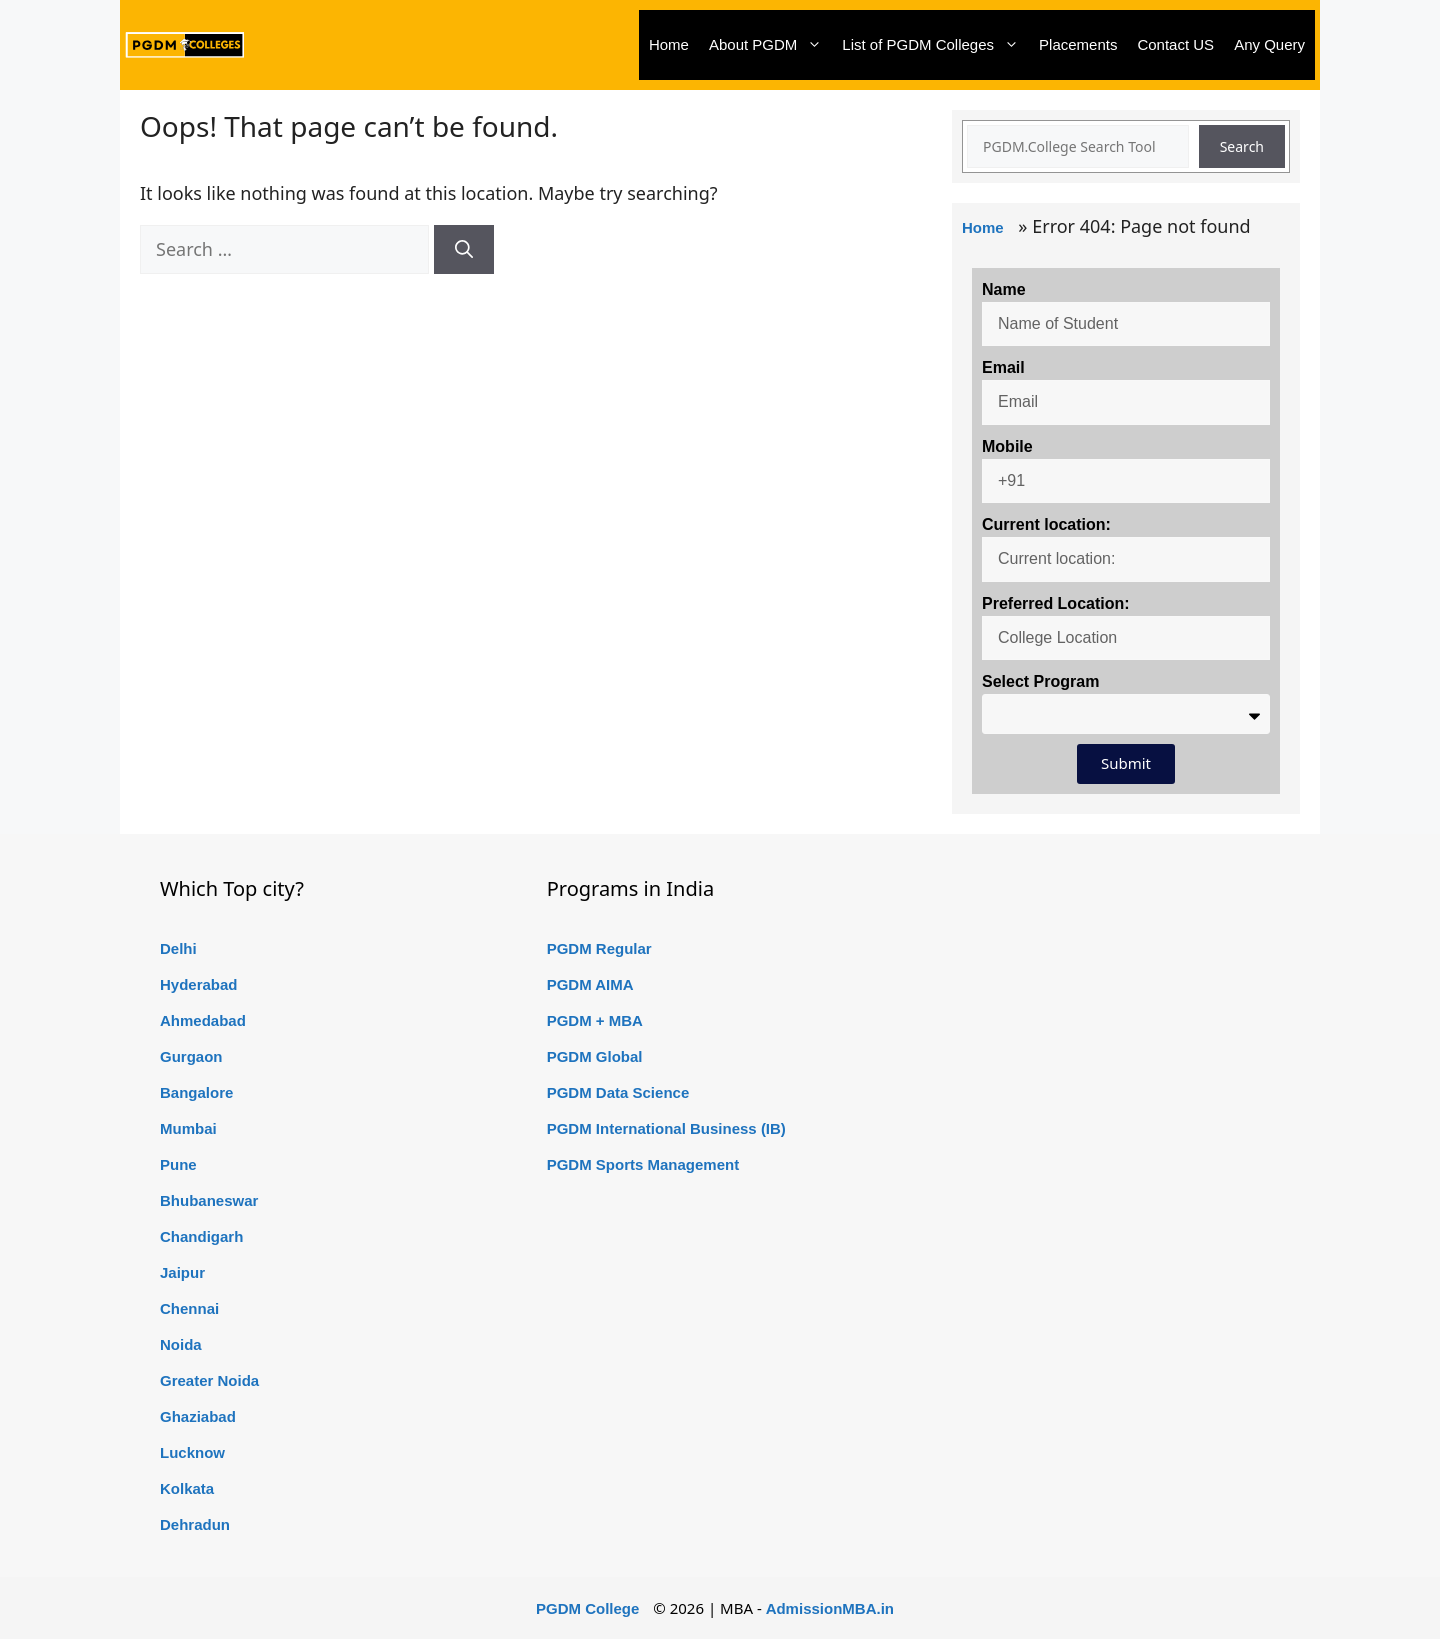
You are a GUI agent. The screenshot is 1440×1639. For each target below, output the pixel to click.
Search (1242, 146)
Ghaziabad (198, 1416)
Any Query (1269, 44)
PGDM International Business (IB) (666, 1128)
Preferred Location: (1056, 603)
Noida (181, 1344)
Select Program (1040, 681)
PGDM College (587, 1608)
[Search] (464, 249)
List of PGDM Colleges (935, 45)
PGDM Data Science (618, 1092)
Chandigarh (201, 1236)
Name (1004, 289)
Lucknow (192, 1452)
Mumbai (188, 1128)
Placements (1078, 44)
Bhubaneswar (209, 1200)
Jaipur (182, 1272)
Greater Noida (209, 1380)
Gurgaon (191, 1056)
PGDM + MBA (595, 1020)
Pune (178, 1164)
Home (669, 44)
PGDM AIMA (590, 984)
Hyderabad (199, 984)
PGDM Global (595, 1056)
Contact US (1175, 44)
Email (1003, 367)
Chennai (189, 1308)
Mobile (1007, 446)
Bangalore (196, 1092)
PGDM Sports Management (643, 1164)
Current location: (1046, 524)
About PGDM (770, 45)
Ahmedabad (203, 1020)
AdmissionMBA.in (830, 1608)
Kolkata (187, 1488)
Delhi (178, 948)
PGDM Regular (599, 948)
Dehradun (195, 1524)
